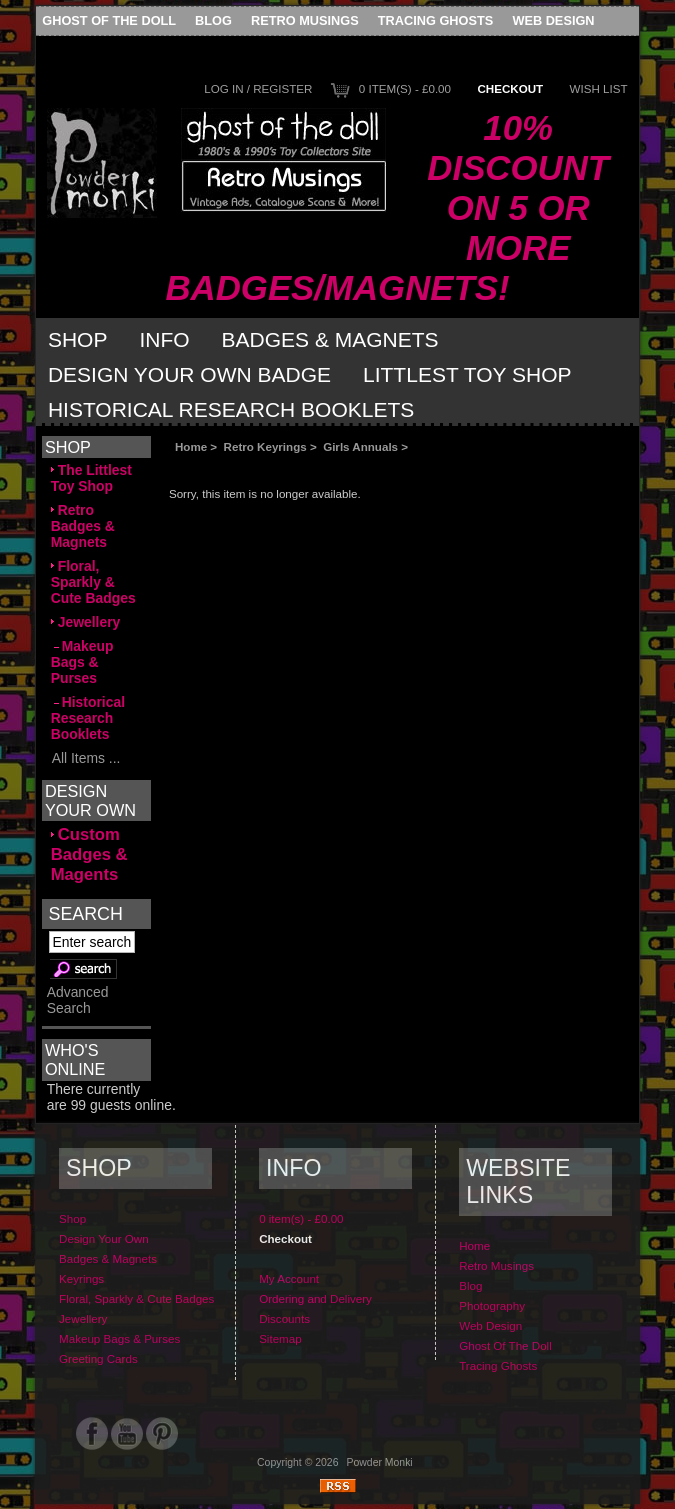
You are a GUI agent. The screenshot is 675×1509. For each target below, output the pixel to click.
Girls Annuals (360, 446)
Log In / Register (258, 88)
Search (85, 914)
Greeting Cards (98, 1358)
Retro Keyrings (265, 446)
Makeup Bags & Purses (82, 662)
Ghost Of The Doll (109, 20)
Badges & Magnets (330, 339)
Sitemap (280, 1338)
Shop (78, 339)
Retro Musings (305, 20)
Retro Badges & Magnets (83, 526)
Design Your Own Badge (189, 374)
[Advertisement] (394, 469)
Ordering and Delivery (315, 1298)
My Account (289, 1278)
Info (164, 339)
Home (191, 446)
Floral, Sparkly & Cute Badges (93, 582)
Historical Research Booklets (231, 409)
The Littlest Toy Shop (91, 478)
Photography (492, 1305)
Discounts (284, 1318)
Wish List (599, 88)
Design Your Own (104, 1238)
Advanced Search (78, 1000)
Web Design (553, 20)
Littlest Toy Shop (467, 374)
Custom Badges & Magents (89, 854)
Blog (213, 20)
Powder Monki (380, 1462)
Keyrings (81, 1278)
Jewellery (86, 622)
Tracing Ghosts (435, 20)
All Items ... (86, 758)
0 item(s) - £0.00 (405, 88)
